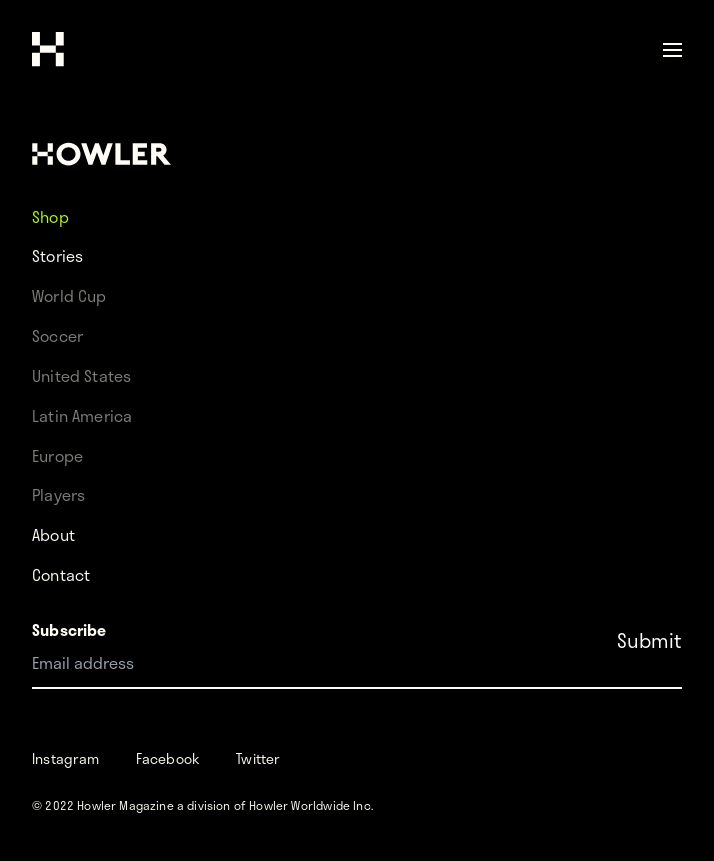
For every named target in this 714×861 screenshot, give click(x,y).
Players (58, 494)
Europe (57, 455)
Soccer (57, 335)
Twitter (258, 758)
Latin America (82, 415)
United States (81, 375)
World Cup (69, 295)
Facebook (168, 758)
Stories (57, 255)
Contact (61, 574)
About (53, 534)
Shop (50, 215)
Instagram (66, 758)
